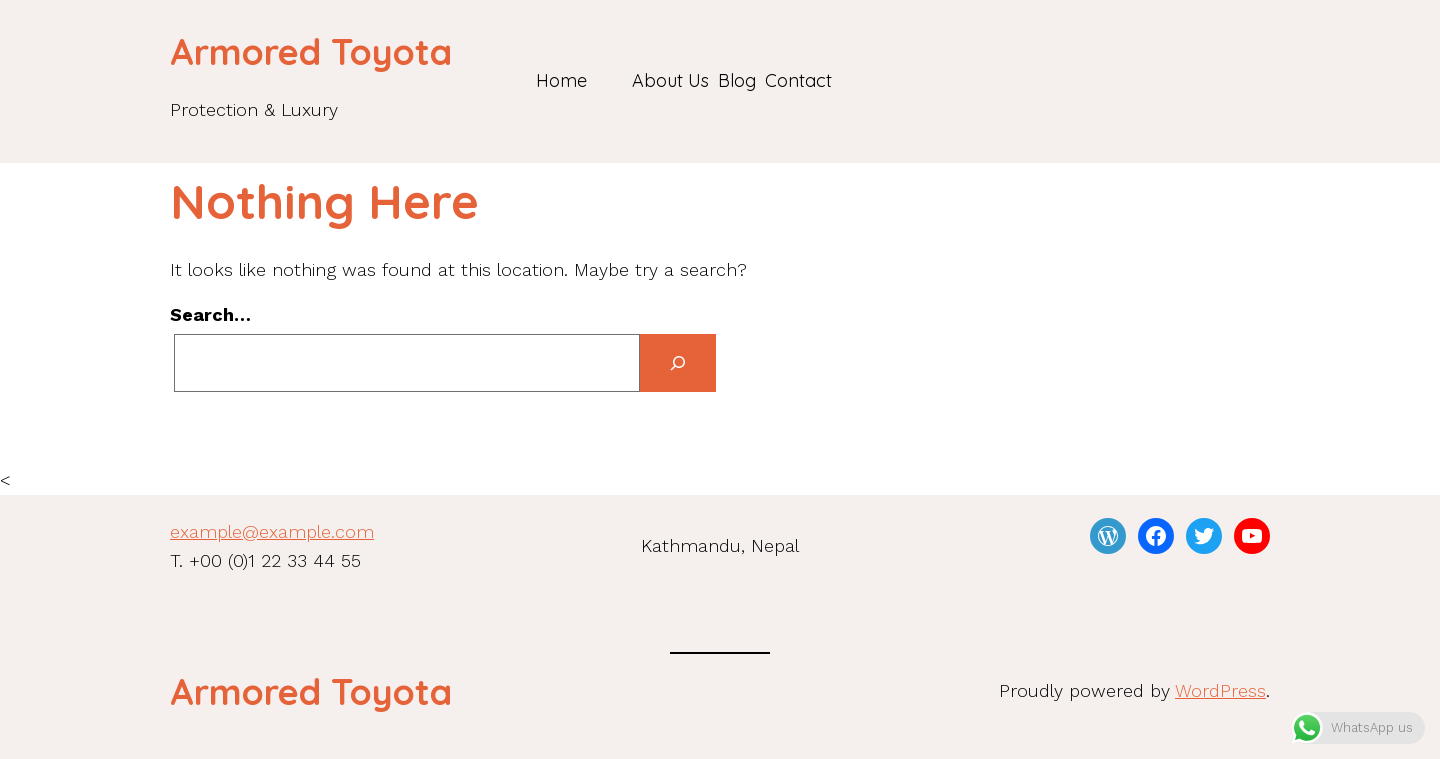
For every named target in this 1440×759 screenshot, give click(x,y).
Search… (210, 314)
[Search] (678, 363)
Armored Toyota (311, 51)
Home (561, 80)
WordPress (1220, 690)
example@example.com (272, 531)
